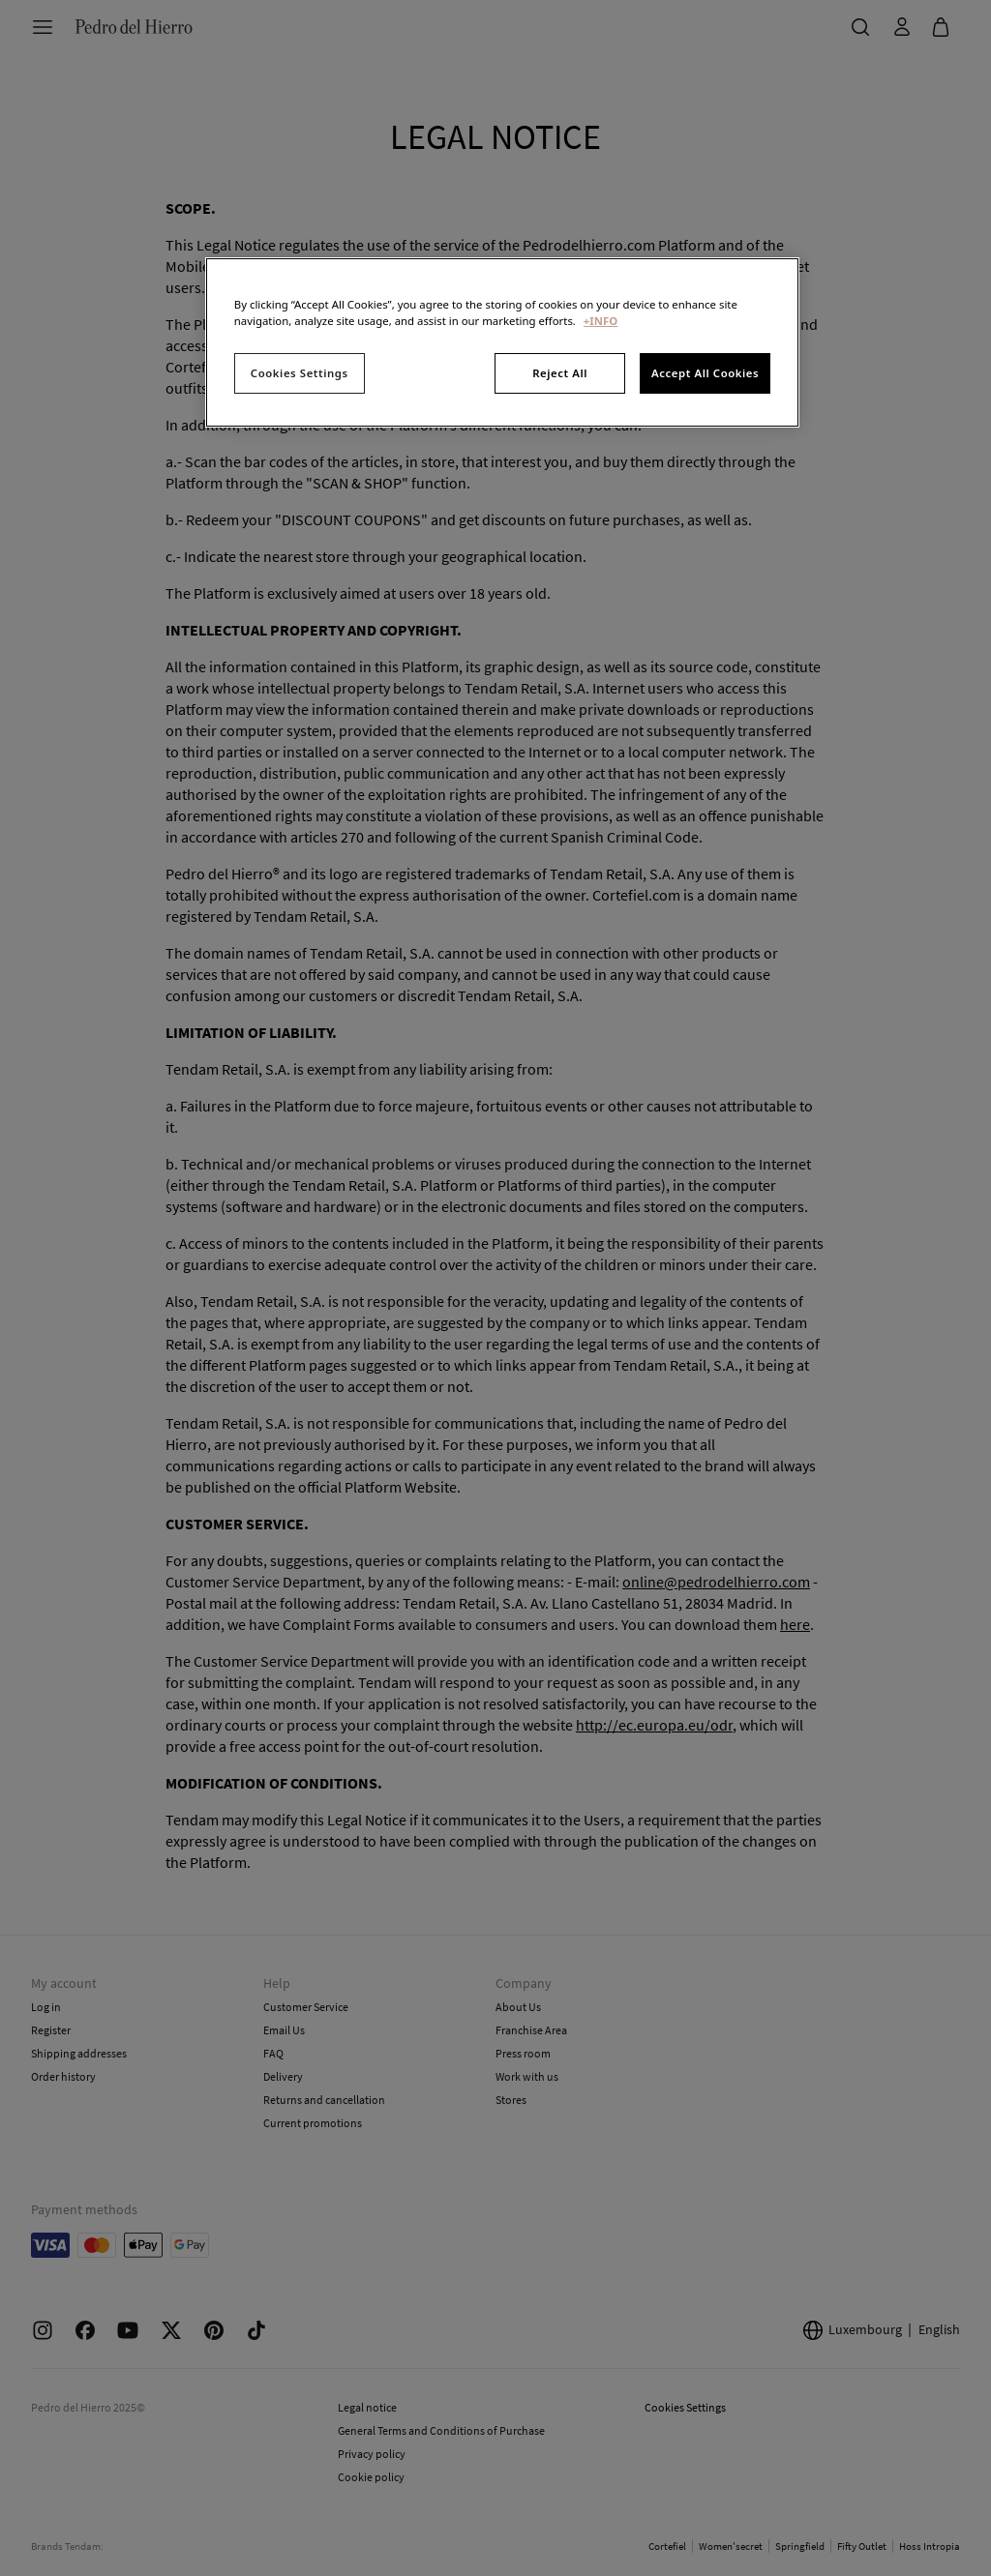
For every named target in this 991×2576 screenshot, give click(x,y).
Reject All (559, 373)
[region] (502, 342)
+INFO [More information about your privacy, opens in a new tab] (600, 320)
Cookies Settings (299, 373)
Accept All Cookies (705, 373)
